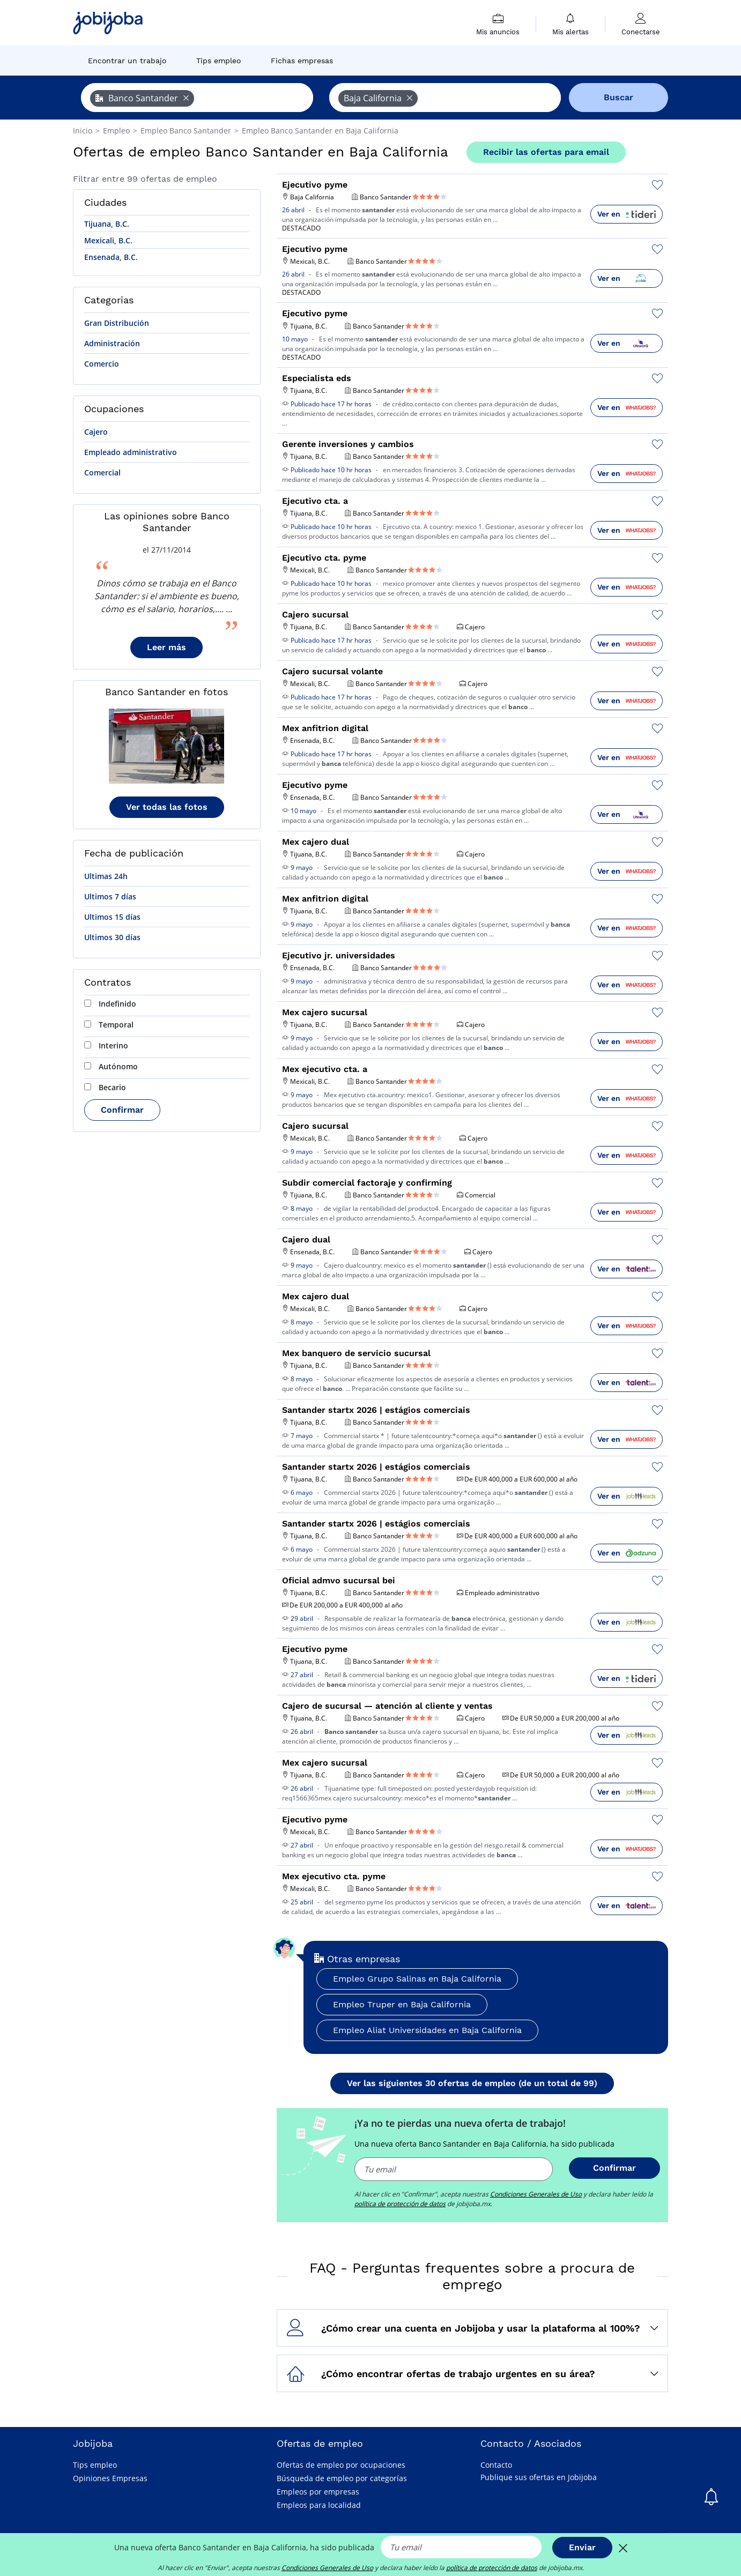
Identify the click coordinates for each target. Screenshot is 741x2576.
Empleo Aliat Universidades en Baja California (427, 2030)
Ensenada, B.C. (111, 257)
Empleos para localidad (319, 2505)
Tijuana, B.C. (106, 224)
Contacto (496, 2465)
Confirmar (122, 1110)
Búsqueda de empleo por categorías (342, 2478)
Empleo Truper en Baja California (402, 2004)
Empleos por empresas (318, 2491)
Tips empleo (95, 2465)
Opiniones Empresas (110, 2478)
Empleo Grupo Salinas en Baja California (417, 1979)
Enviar (582, 2547)
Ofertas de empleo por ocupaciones (341, 2465)
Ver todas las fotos (167, 807)
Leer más (166, 647)
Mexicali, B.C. (108, 240)
